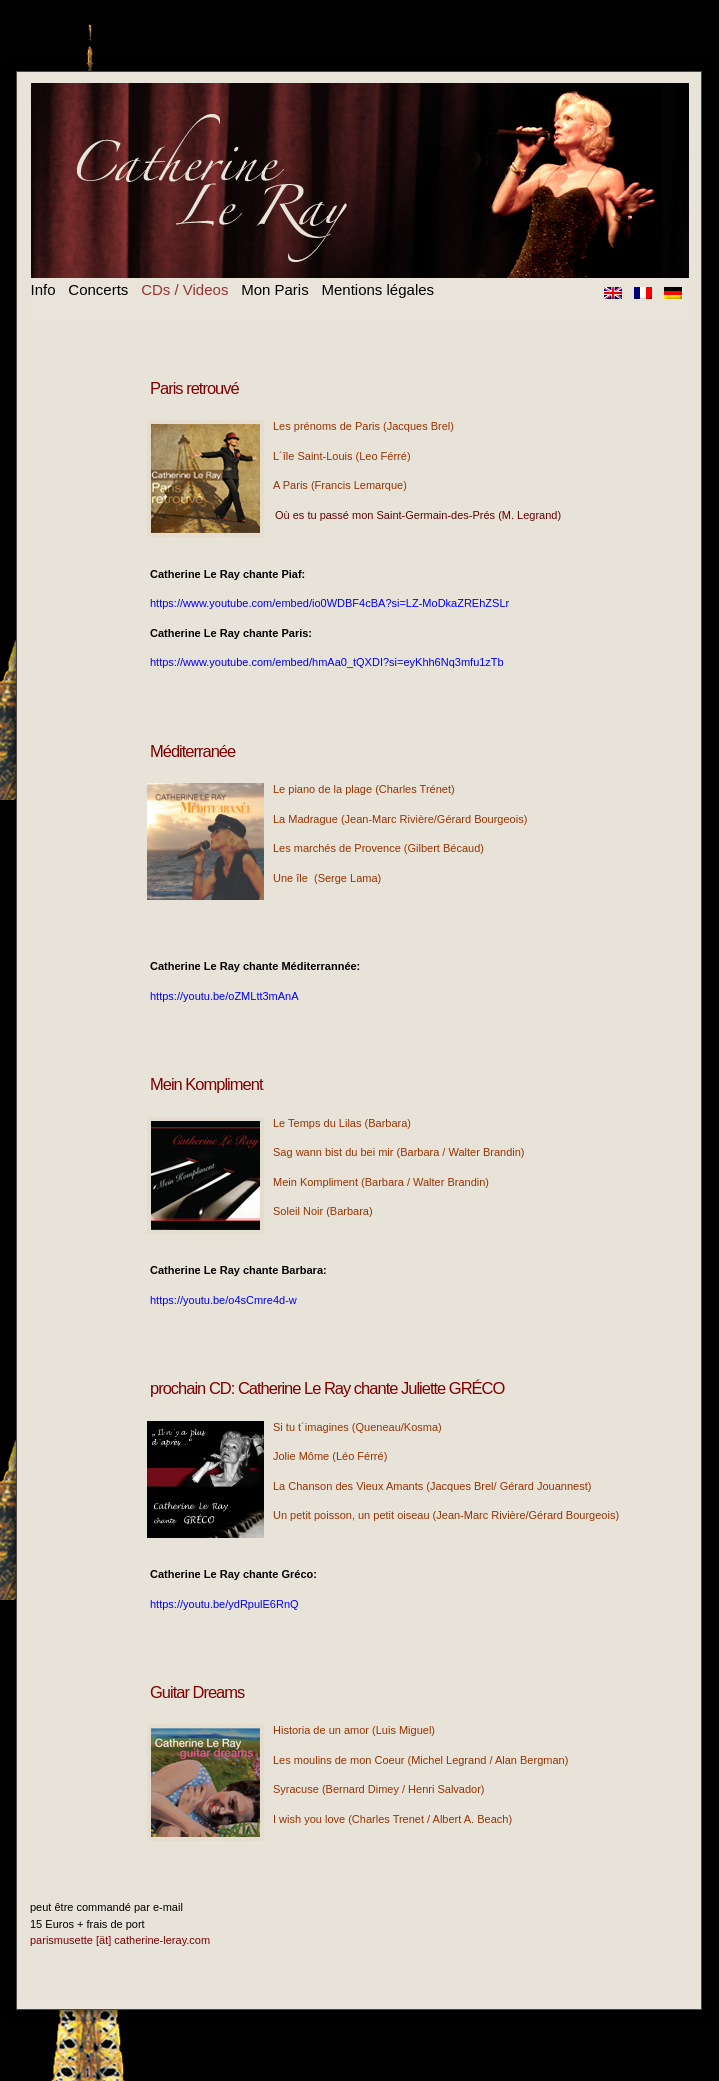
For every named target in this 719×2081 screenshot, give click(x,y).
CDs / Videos (184, 289)
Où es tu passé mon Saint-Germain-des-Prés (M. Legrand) (418, 515)
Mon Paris (275, 289)
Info (43, 289)
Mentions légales (377, 289)
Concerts (98, 289)
